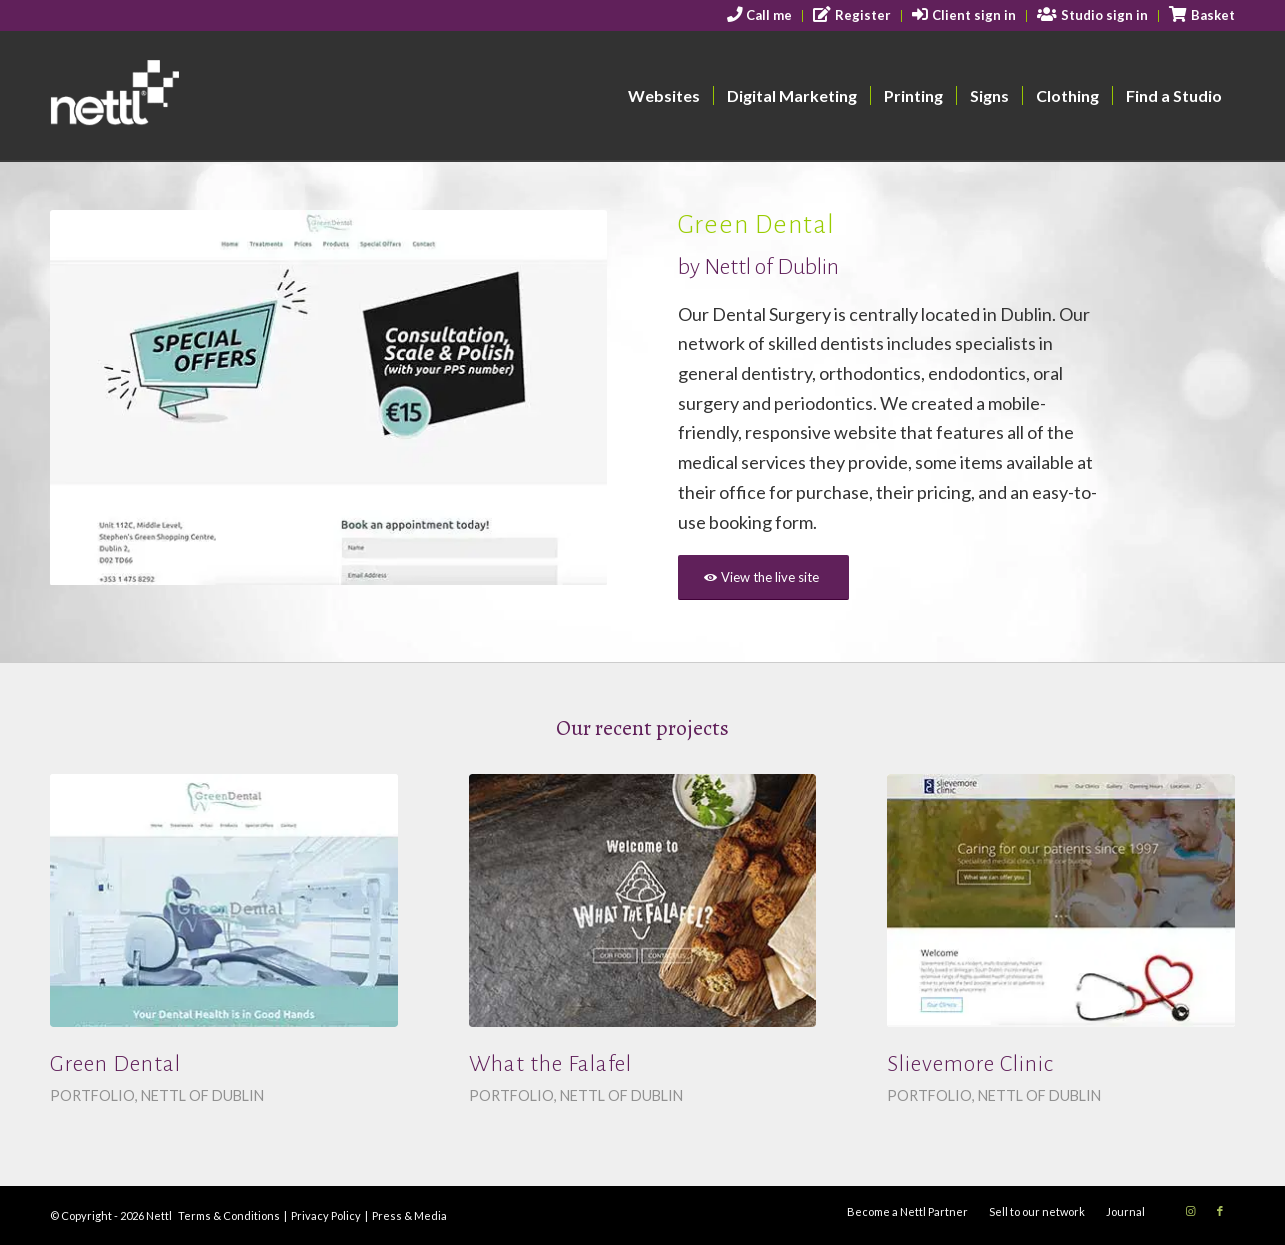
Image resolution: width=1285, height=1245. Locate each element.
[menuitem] (760, 16)
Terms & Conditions (229, 1215)
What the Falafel (550, 1064)
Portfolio (92, 1095)
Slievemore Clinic (970, 1064)
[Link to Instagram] (1190, 1211)
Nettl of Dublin (202, 1095)
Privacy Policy (326, 1215)
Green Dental (115, 1064)
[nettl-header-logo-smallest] (191, 96)
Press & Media (409, 1215)
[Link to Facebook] (1220, 1211)
